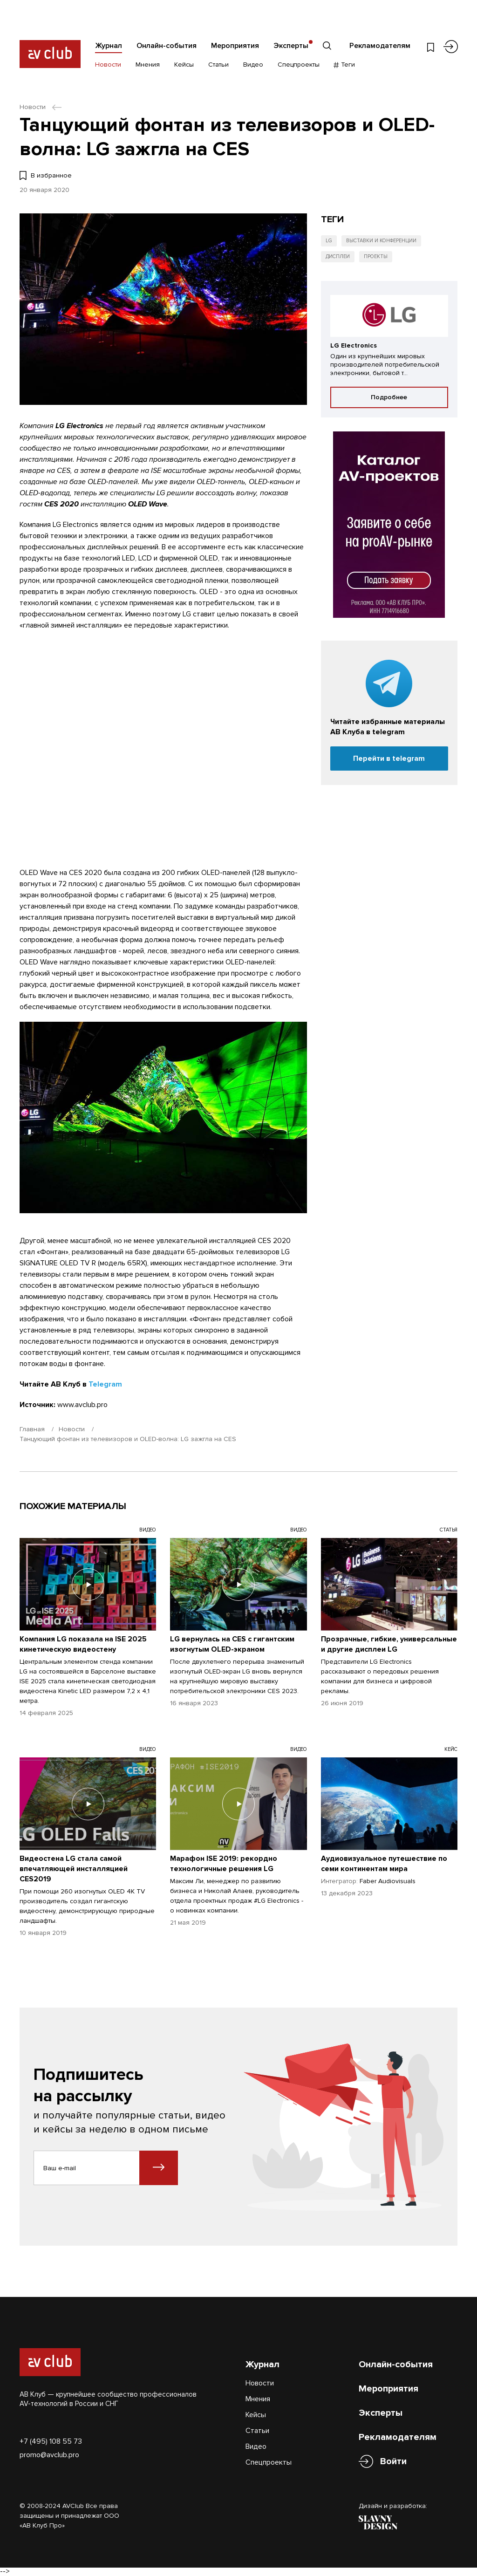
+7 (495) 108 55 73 (51, 2441)
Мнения (148, 64)
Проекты (376, 256)
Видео (253, 64)
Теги (344, 64)
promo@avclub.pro (49, 2455)
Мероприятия (235, 45)
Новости (108, 64)
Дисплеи (338, 256)
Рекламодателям (379, 45)
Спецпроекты (299, 64)
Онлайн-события (166, 45)
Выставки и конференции (381, 241)
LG (329, 241)
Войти (393, 2461)
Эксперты (290, 45)
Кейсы (184, 64)
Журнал (108, 45)
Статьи (218, 64)
